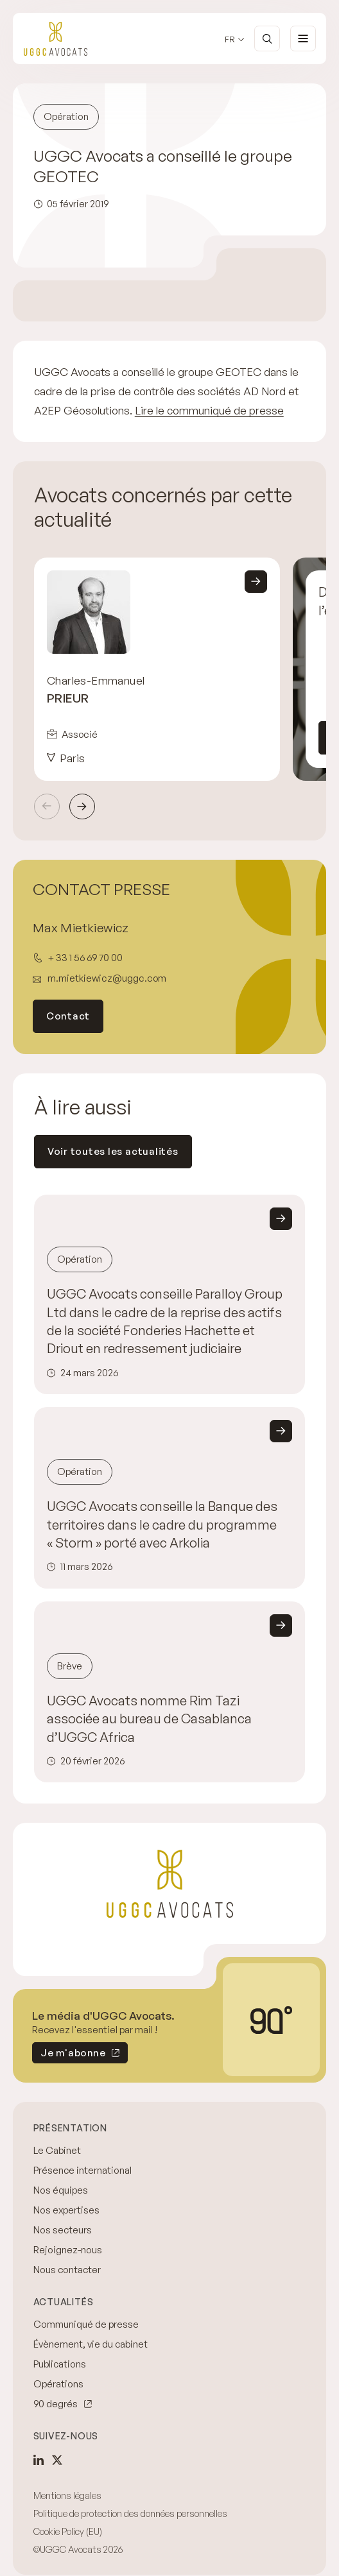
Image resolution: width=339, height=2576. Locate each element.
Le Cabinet (57, 2150)
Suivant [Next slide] (82, 806)
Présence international (82, 2170)
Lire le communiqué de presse (209, 410)
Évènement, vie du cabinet (90, 2344)
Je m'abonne (68, 2055)
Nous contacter (67, 2270)
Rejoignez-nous (67, 2250)
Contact (68, 1016)
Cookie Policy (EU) (67, 2531)
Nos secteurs (62, 2230)
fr (230, 39)
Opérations (58, 2384)
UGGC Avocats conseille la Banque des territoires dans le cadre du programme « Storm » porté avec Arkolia (162, 1524)
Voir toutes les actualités (113, 1151)
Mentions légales (67, 2495)
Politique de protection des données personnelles (130, 2513)
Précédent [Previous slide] (47, 806)
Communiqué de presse (86, 2324)
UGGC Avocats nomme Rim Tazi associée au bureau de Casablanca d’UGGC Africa (149, 1719)
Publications (59, 2364)
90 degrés (55, 2404)
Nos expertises (66, 2210)
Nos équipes (60, 2190)
